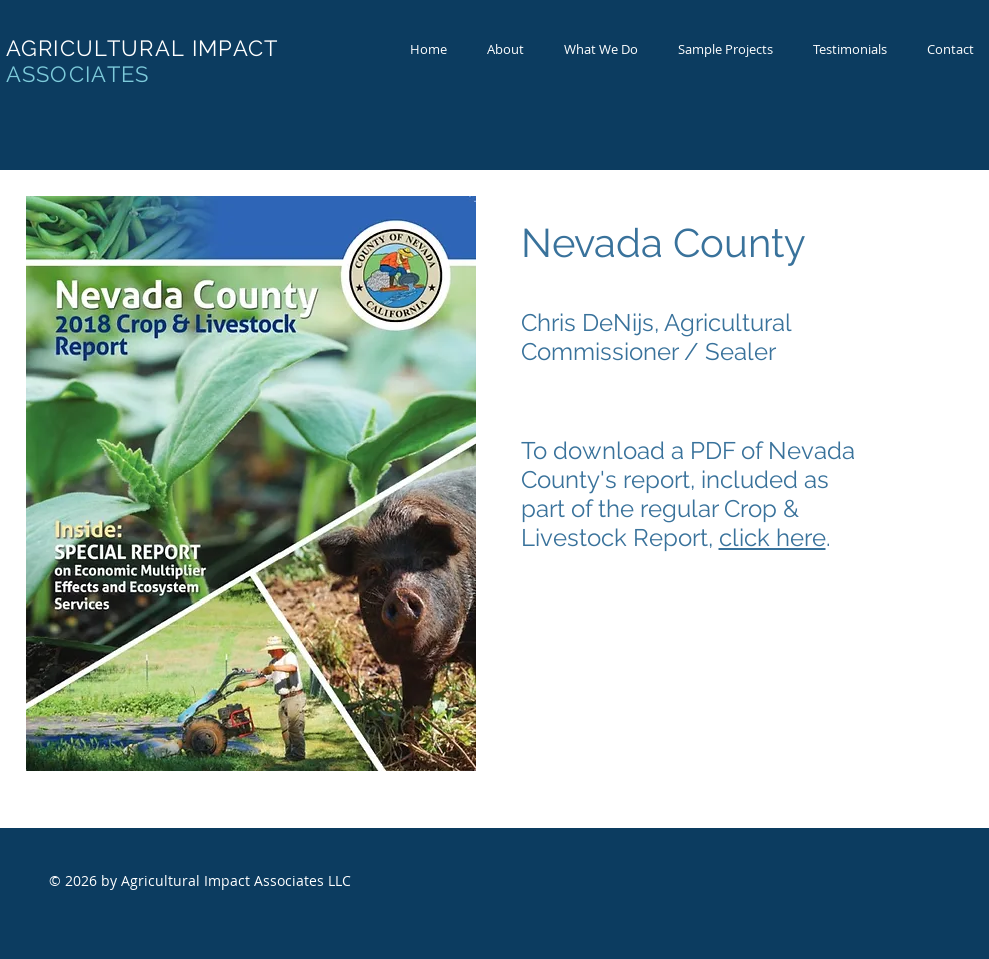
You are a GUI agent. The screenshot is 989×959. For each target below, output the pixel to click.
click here (772, 537)
